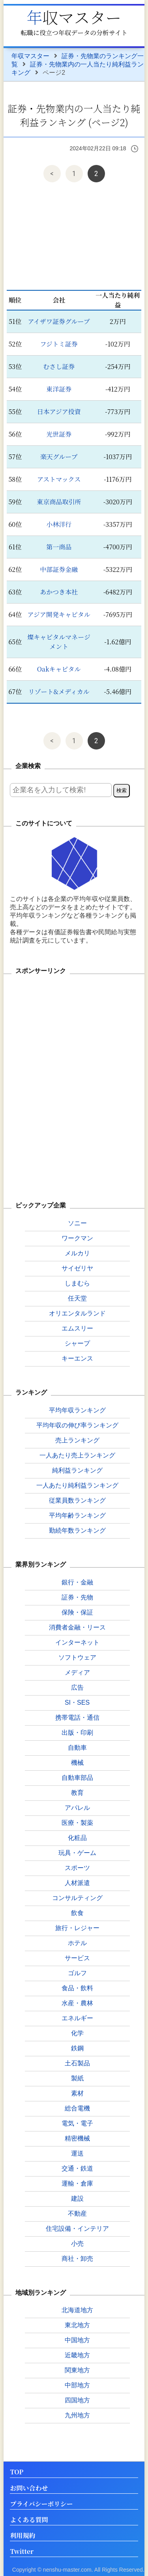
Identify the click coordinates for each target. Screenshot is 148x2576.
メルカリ (77, 1253)
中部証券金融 (59, 569)
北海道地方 (77, 2310)
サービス (77, 1958)
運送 (77, 2153)
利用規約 (22, 2536)
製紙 (77, 2078)
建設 (77, 2198)
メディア (77, 1672)
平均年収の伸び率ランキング (77, 1425)
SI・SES (77, 1702)
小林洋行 (58, 524)
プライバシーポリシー (41, 2504)
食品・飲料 (77, 1988)
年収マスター (74, 17)
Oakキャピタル (59, 669)
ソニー (77, 1223)
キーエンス (77, 1358)
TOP (16, 2472)
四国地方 (77, 2400)
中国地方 (77, 2340)
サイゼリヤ (77, 1268)
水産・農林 (77, 2003)
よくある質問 (29, 2520)
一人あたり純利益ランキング (77, 1485)
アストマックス (59, 479)
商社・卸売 (77, 2258)
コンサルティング (77, 1898)
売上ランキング (77, 1440)
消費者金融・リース (77, 1627)
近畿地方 (77, 2355)
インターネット (77, 1642)
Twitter (22, 2552)
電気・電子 (77, 2123)
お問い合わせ (29, 2488)
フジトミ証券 (58, 343)
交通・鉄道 (77, 2168)
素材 (77, 2093)
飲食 (77, 1913)
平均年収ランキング (77, 1410)
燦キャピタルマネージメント (58, 641)
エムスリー (77, 1328)
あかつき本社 (59, 591)
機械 (77, 1762)
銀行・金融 (77, 1582)
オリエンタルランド (77, 1313)
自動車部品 (77, 1777)
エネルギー (77, 2018)
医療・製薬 (77, 1822)
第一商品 (58, 546)
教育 (77, 1792)
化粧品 (77, 1837)
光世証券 (58, 434)
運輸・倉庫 (77, 2183)
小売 (77, 2243)
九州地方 (77, 2415)
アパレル (77, 1807)
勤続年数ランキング (77, 1530)
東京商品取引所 (59, 501)
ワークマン (77, 1238)
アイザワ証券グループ (59, 321)
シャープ (77, 1343)
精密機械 (77, 2138)
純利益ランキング (77, 1470)
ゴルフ (77, 1973)
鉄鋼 (77, 2048)
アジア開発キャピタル (58, 614)
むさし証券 (59, 366)
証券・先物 (77, 1597)
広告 (77, 1687)
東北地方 (77, 2325)
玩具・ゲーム (77, 1852)
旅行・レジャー (77, 1928)
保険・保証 (77, 1612)
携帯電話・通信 (77, 1717)
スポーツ (77, 1867)
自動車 (77, 1747)
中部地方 (77, 2385)
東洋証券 (58, 389)
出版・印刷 (77, 1732)
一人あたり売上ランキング (77, 1455)
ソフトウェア (77, 1657)
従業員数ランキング (77, 1500)
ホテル (77, 1943)
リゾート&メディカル (59, 691)
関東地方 (77, 2370)
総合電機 (77, 2108)
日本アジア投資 (59, 411)
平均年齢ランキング (77, 1515)
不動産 (77, 2213)
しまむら (77, 1283)
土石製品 (77, 2063)
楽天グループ (59, 456)
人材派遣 (77, 1882)
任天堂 (77, 1298)
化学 (77, 2033)
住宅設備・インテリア (77, 2228)
